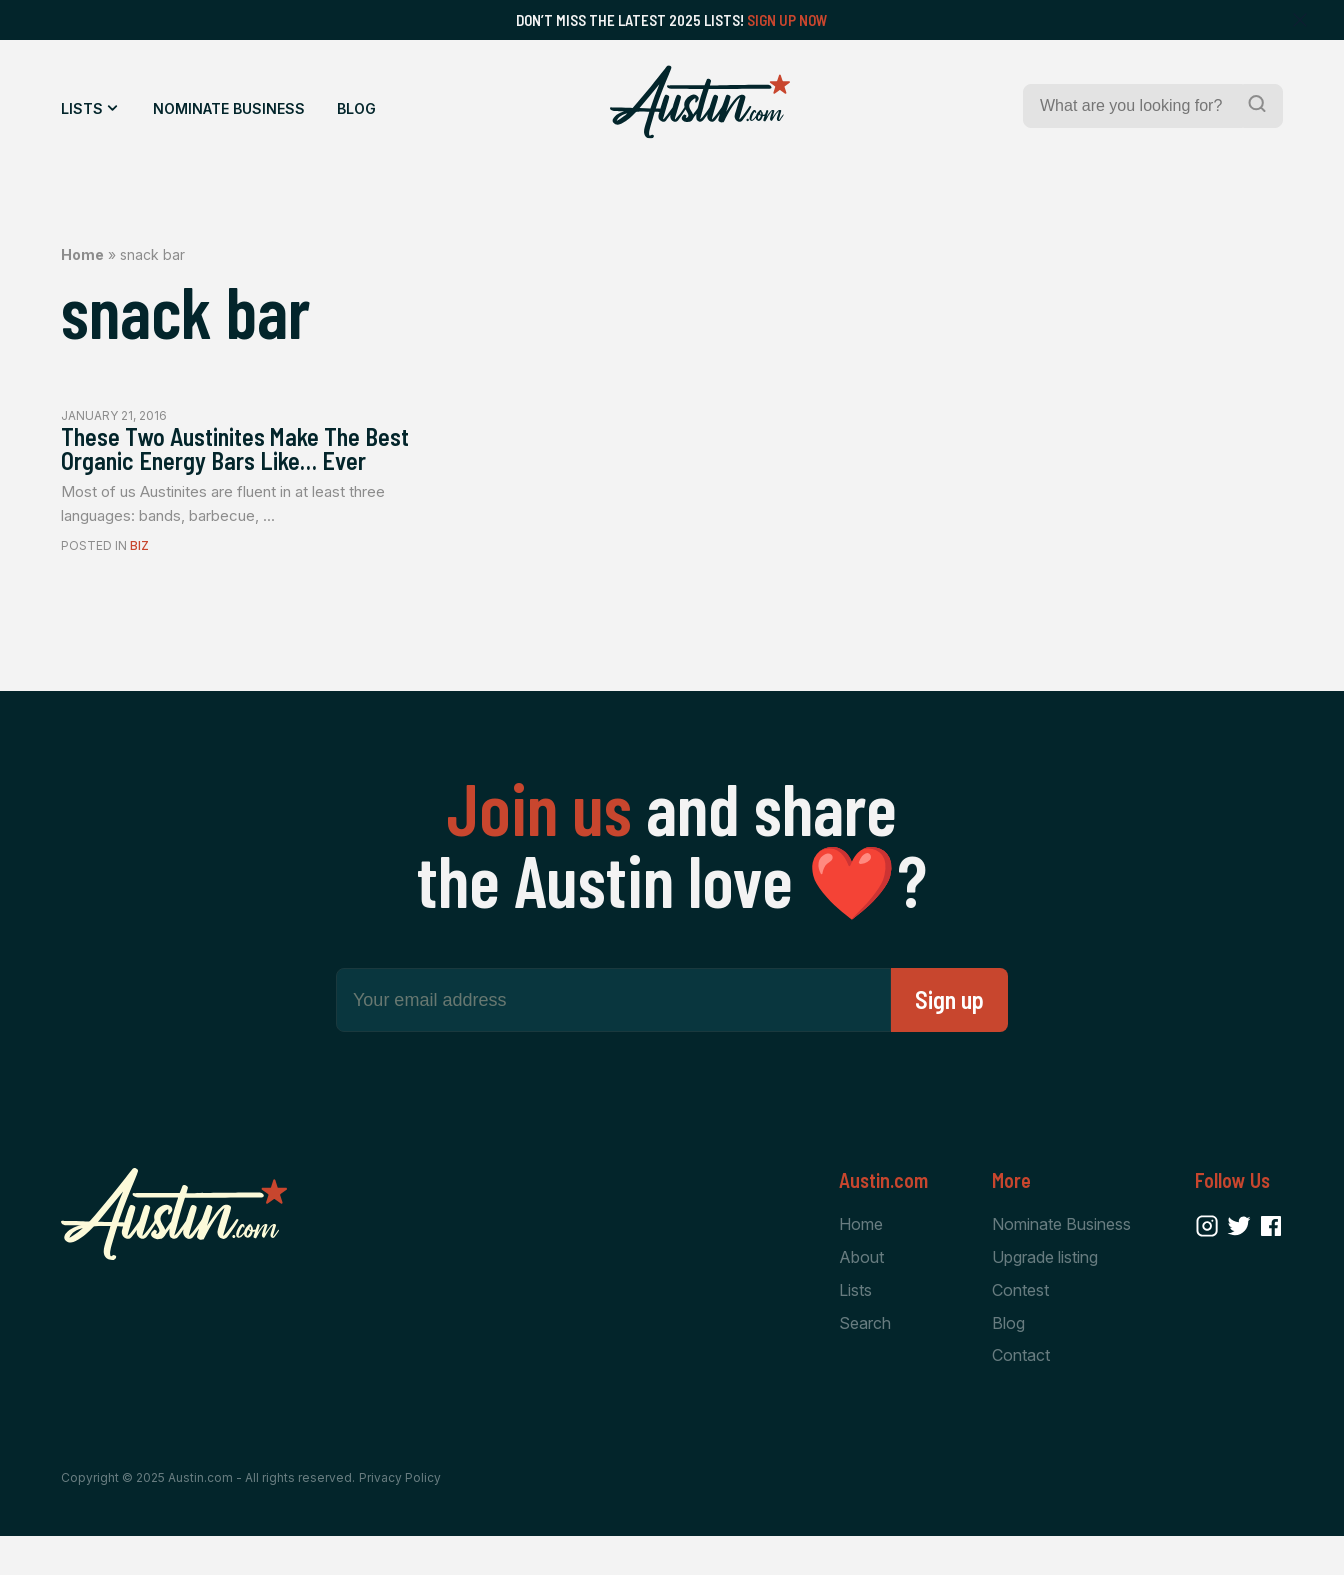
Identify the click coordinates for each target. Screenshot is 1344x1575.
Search (865, 1361)
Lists (82, 108)
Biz (139, 581)
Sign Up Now (787, 20)
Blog (356, 108)
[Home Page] (700, 102)
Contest (1020, 1327)
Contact (1021, 1394)
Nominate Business (229, 108)
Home (82, 254)
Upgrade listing (1045, 1293)
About (861, 1293)
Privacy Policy (400, 1517)
